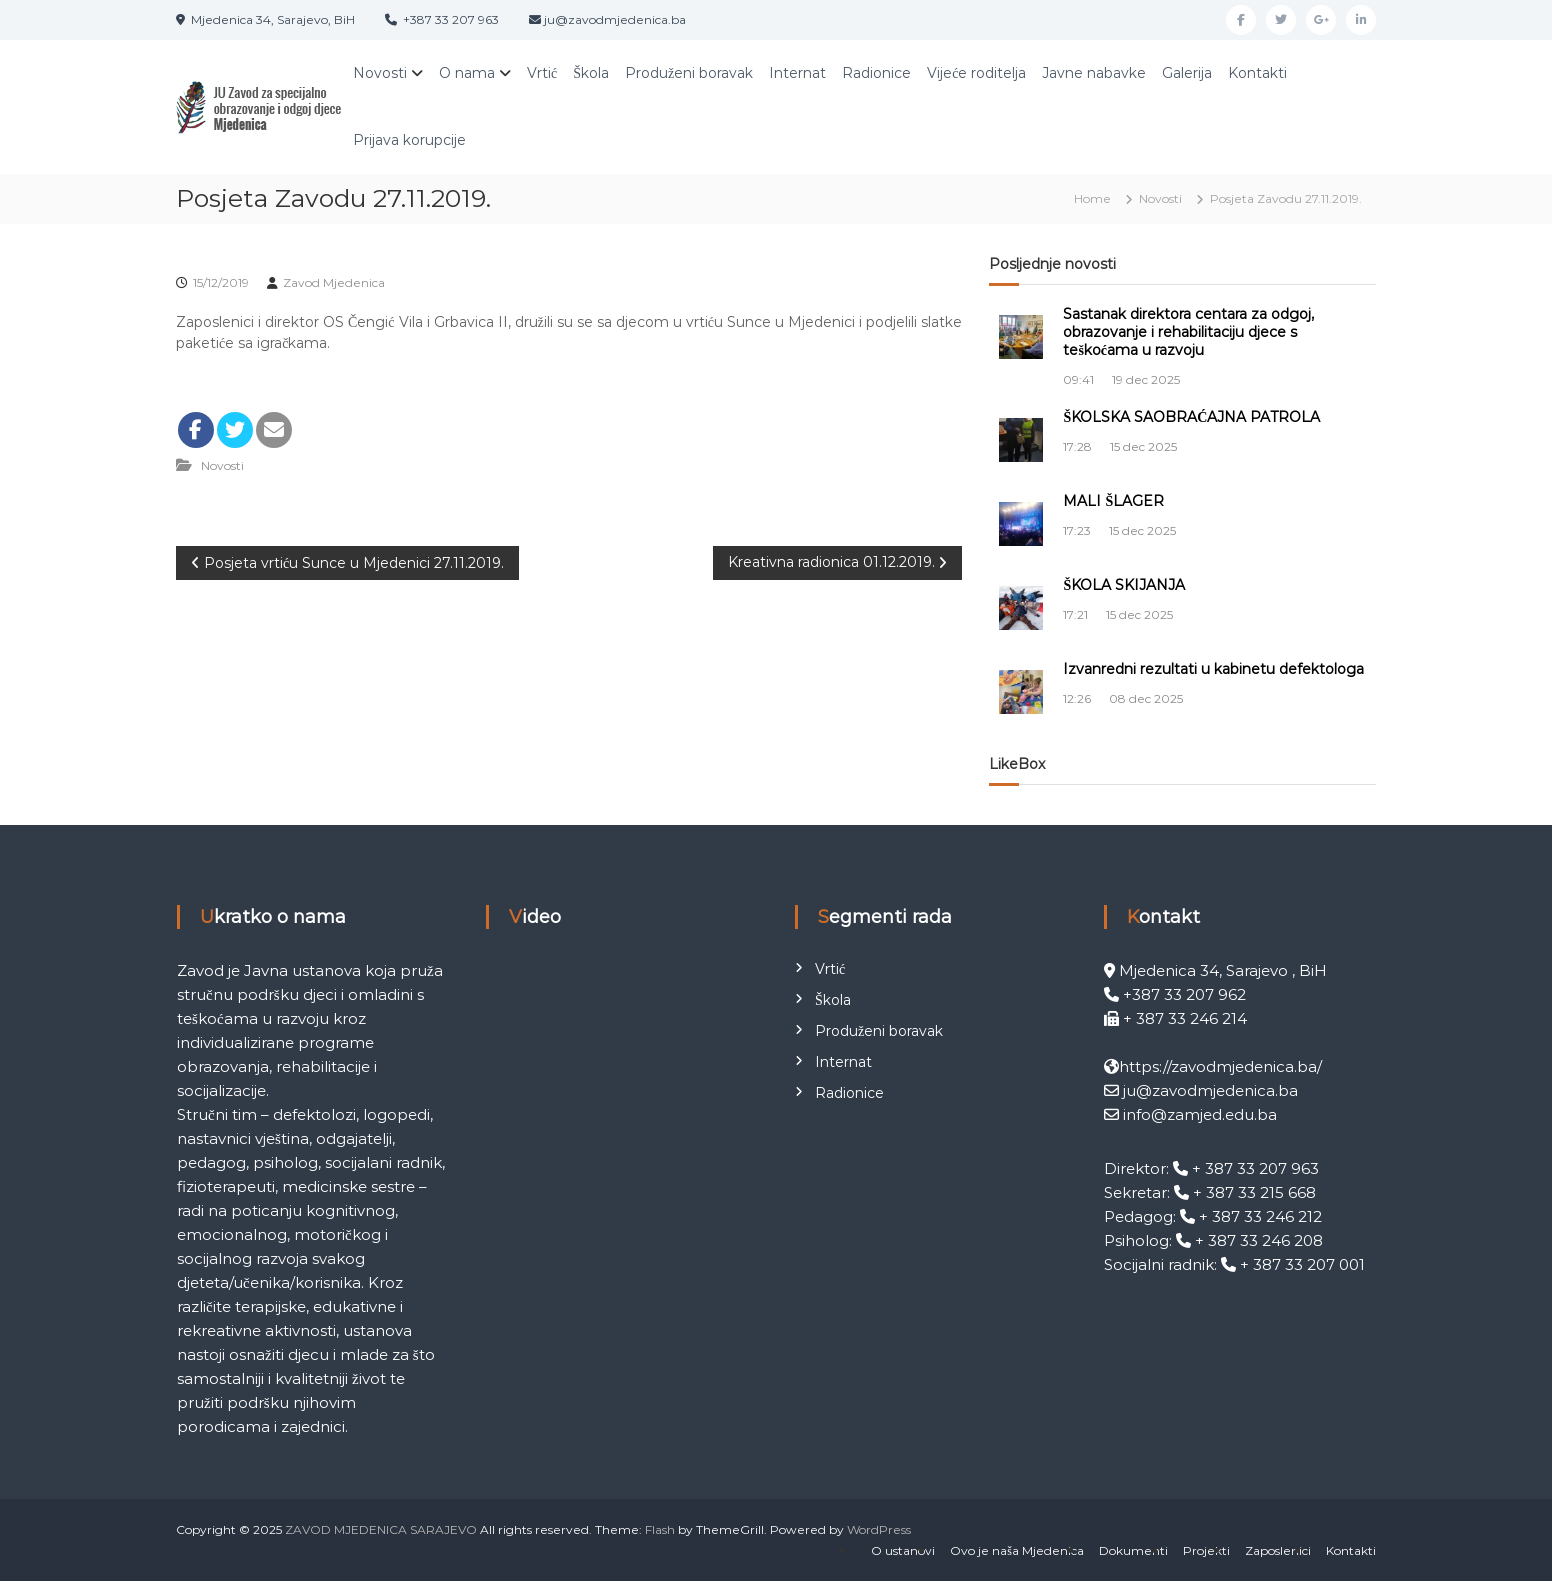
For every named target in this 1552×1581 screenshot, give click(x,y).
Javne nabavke (1094, 73)
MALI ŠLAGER (1113, 501)
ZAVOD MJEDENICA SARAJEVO (381, 1529)
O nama (467, 73)
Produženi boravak (689, 73)
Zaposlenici (1278, 1550)
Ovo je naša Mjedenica (1017, 1550)
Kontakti (1257, 73)
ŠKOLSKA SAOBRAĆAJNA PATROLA (1191, 417)
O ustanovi (903, 1550)
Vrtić (542, 73)
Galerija (1187, 73)
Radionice (876, 73)
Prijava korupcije (409, 140)
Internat (797, 73)
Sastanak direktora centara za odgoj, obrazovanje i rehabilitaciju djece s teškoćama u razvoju (1188, 332)
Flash (660, 1529)
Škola (591, 73)
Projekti (1206, 1550)
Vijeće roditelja (976, 73)
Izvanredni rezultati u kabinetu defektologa (1213, 669)
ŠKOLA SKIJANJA (1124, 585)
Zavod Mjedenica (334, 282)
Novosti (380, 73)
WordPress (879, 1529)
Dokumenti (1133, 1550)
